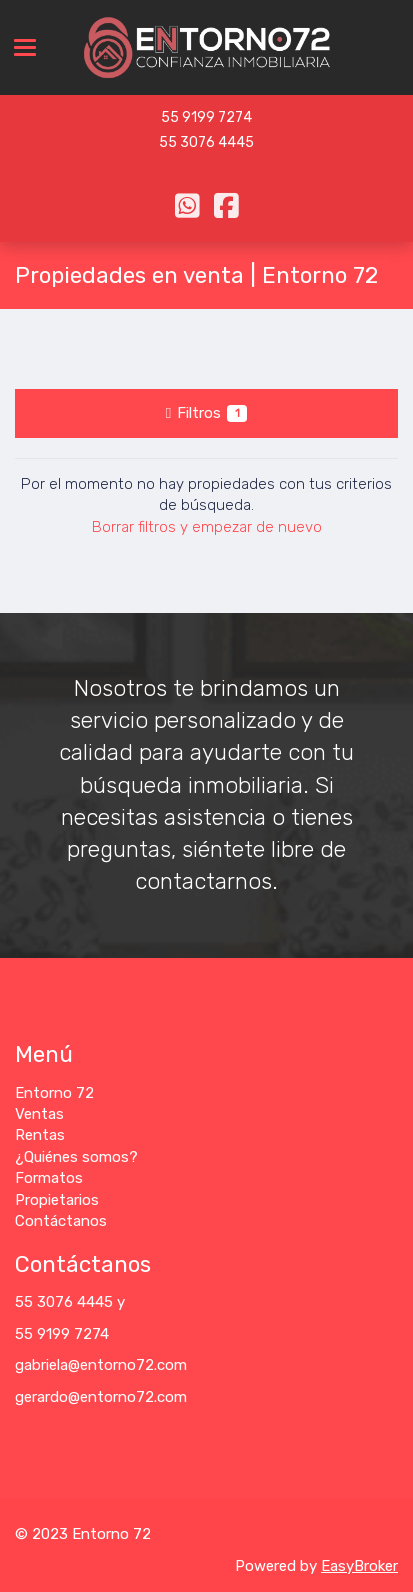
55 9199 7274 (206, 117)
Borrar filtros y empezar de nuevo (207, 527)
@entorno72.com (127, 1365)
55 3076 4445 (206, 142)
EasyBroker (359, 1566)
